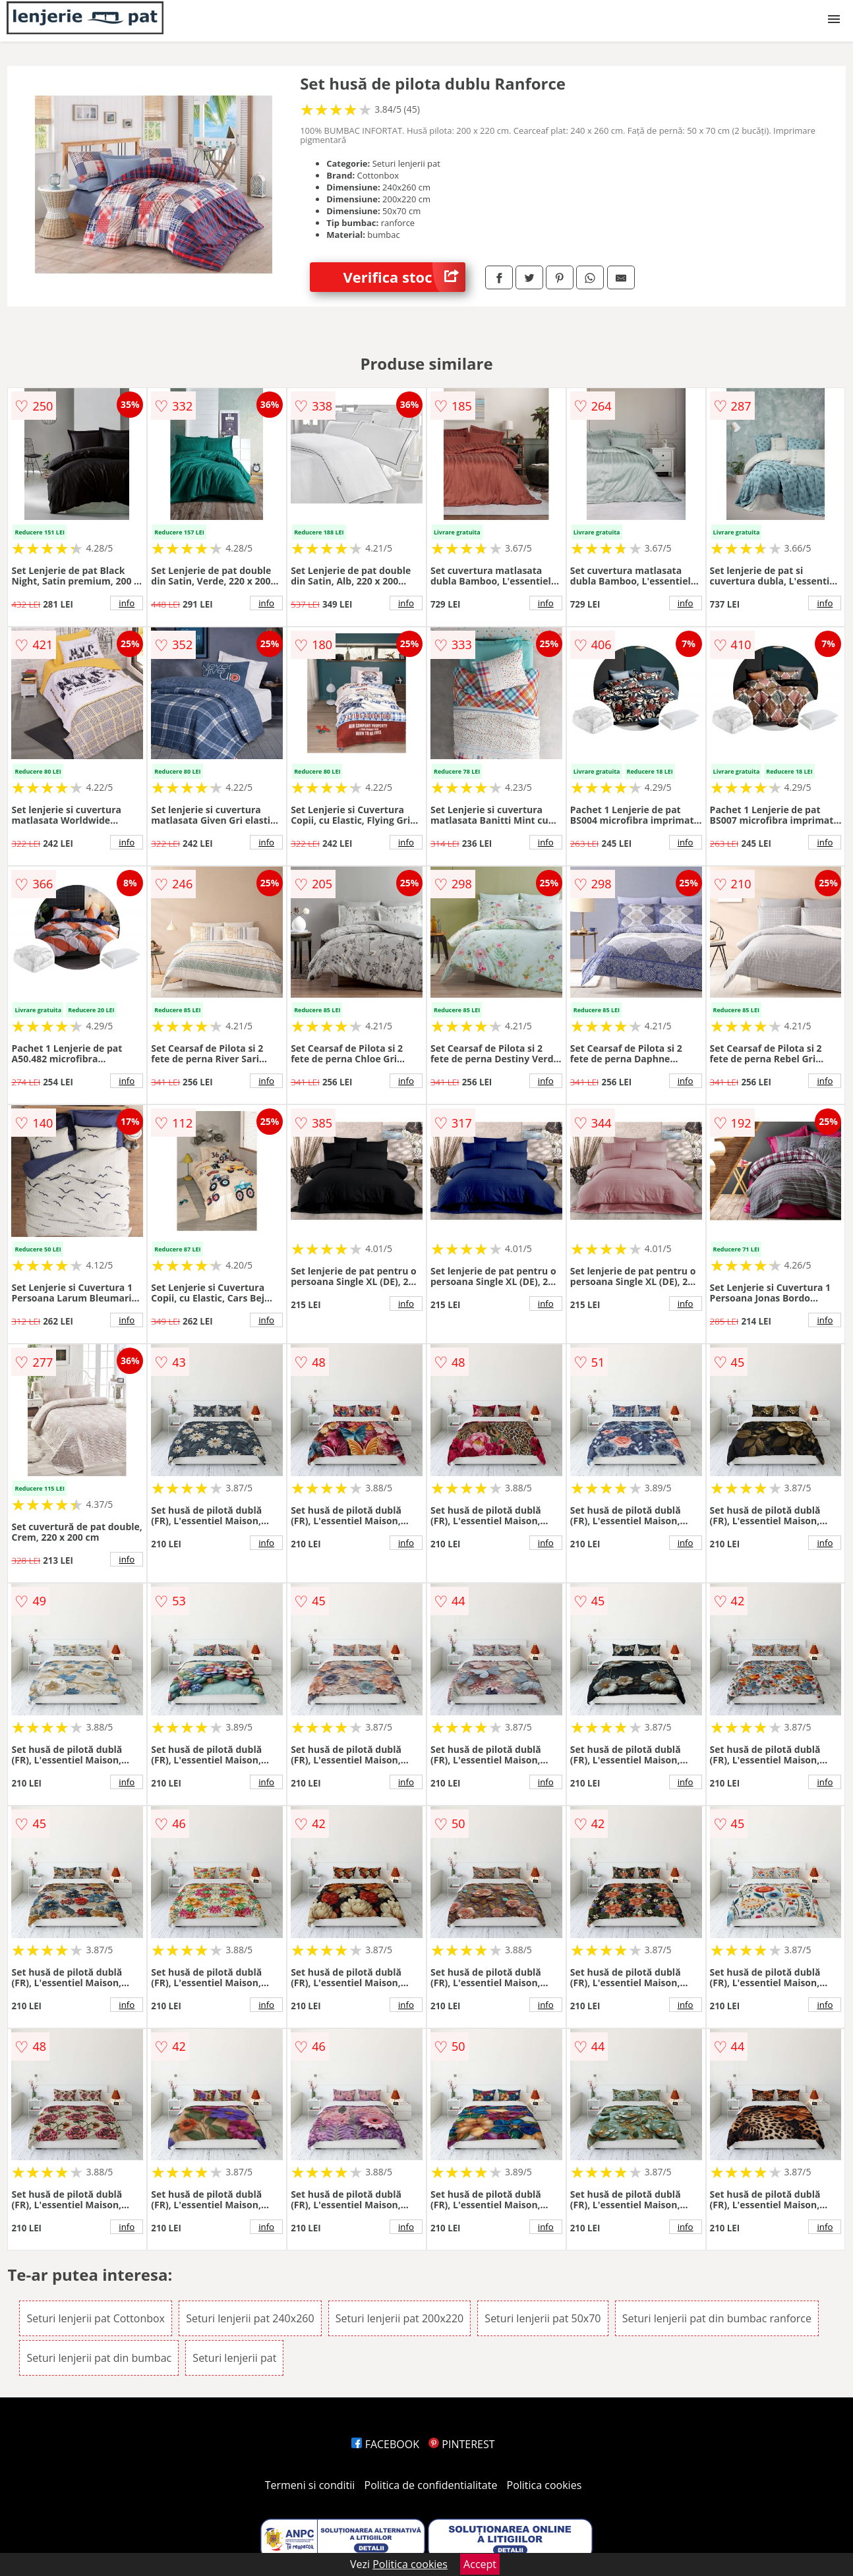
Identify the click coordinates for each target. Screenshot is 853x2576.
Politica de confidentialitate (431, 2485)
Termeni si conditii (310, 2485)
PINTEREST (461, 2444)
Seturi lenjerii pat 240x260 (250, 2318)
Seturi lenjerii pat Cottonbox (95, 2318)
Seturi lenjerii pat (234, 2358)
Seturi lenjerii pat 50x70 (543, 2318)
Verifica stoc (404, 277)
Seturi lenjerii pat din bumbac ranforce (716, 2318)
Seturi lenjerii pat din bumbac (98, 2358)
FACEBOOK (385, 2444)
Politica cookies (544, 2485)
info (126, 603)
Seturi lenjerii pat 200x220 (399, 2318)
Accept (479, 2564)
